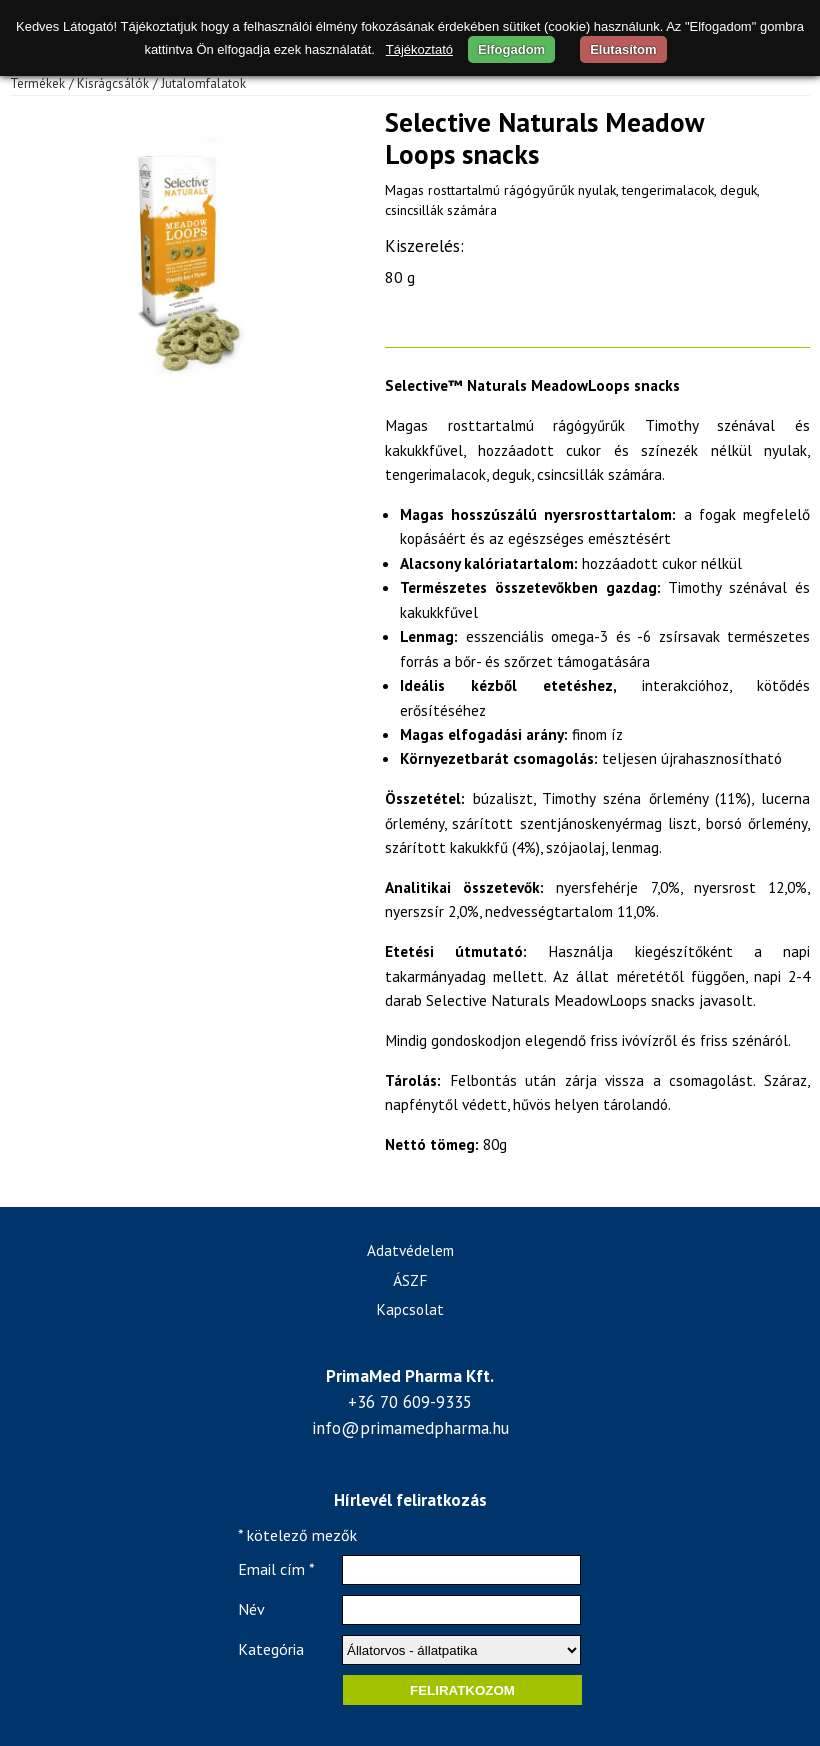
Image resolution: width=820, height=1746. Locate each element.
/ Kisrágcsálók (109, 83)
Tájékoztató (419, 49)
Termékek (37, 83)
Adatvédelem (410, 1250)
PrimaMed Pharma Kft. (410, 1376)
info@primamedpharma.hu (410, 1428)
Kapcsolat (410, 1309)
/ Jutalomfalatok (199, 83)
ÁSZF (410, 1280)
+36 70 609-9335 (410, 1402)
